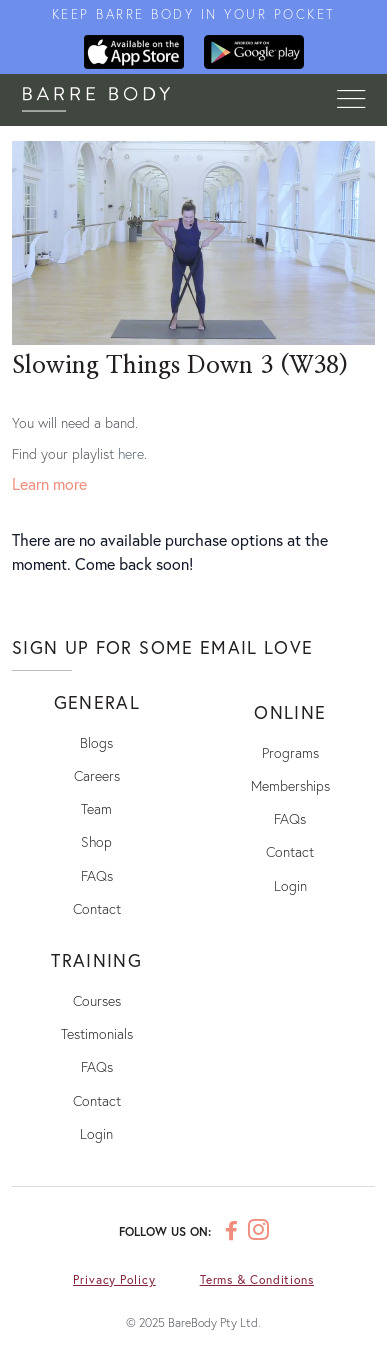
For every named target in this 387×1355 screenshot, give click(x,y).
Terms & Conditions (257, 1279)
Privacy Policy (114, 1279)
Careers (97, 775)
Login (290, 885)
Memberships (290, 785)
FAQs (97, 875)
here (131, 453)
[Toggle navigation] (351, 100)
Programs (290, 752)
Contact (97, 908)
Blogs (96, 742)
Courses (97, 1000)
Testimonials (97, 1033)
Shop (96, 841)
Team (96, 808)
